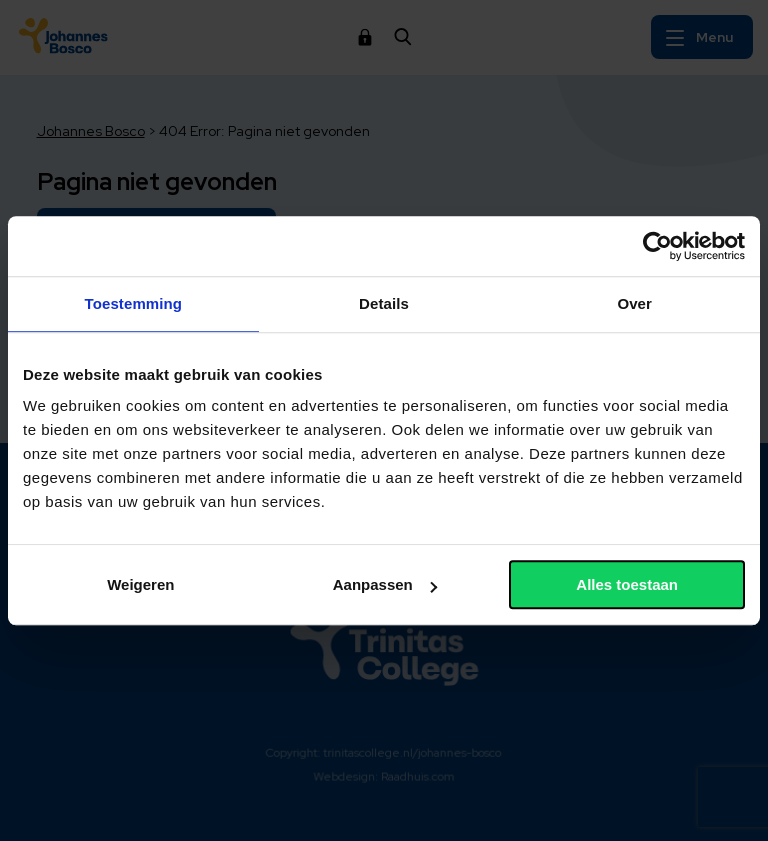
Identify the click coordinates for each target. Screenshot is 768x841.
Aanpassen (385, 584)
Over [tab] (634, 303)
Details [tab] (384, 303)
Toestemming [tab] (134, 303)
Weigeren (140, 584)
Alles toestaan (627, 584)
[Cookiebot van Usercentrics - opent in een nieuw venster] (657, 246)
